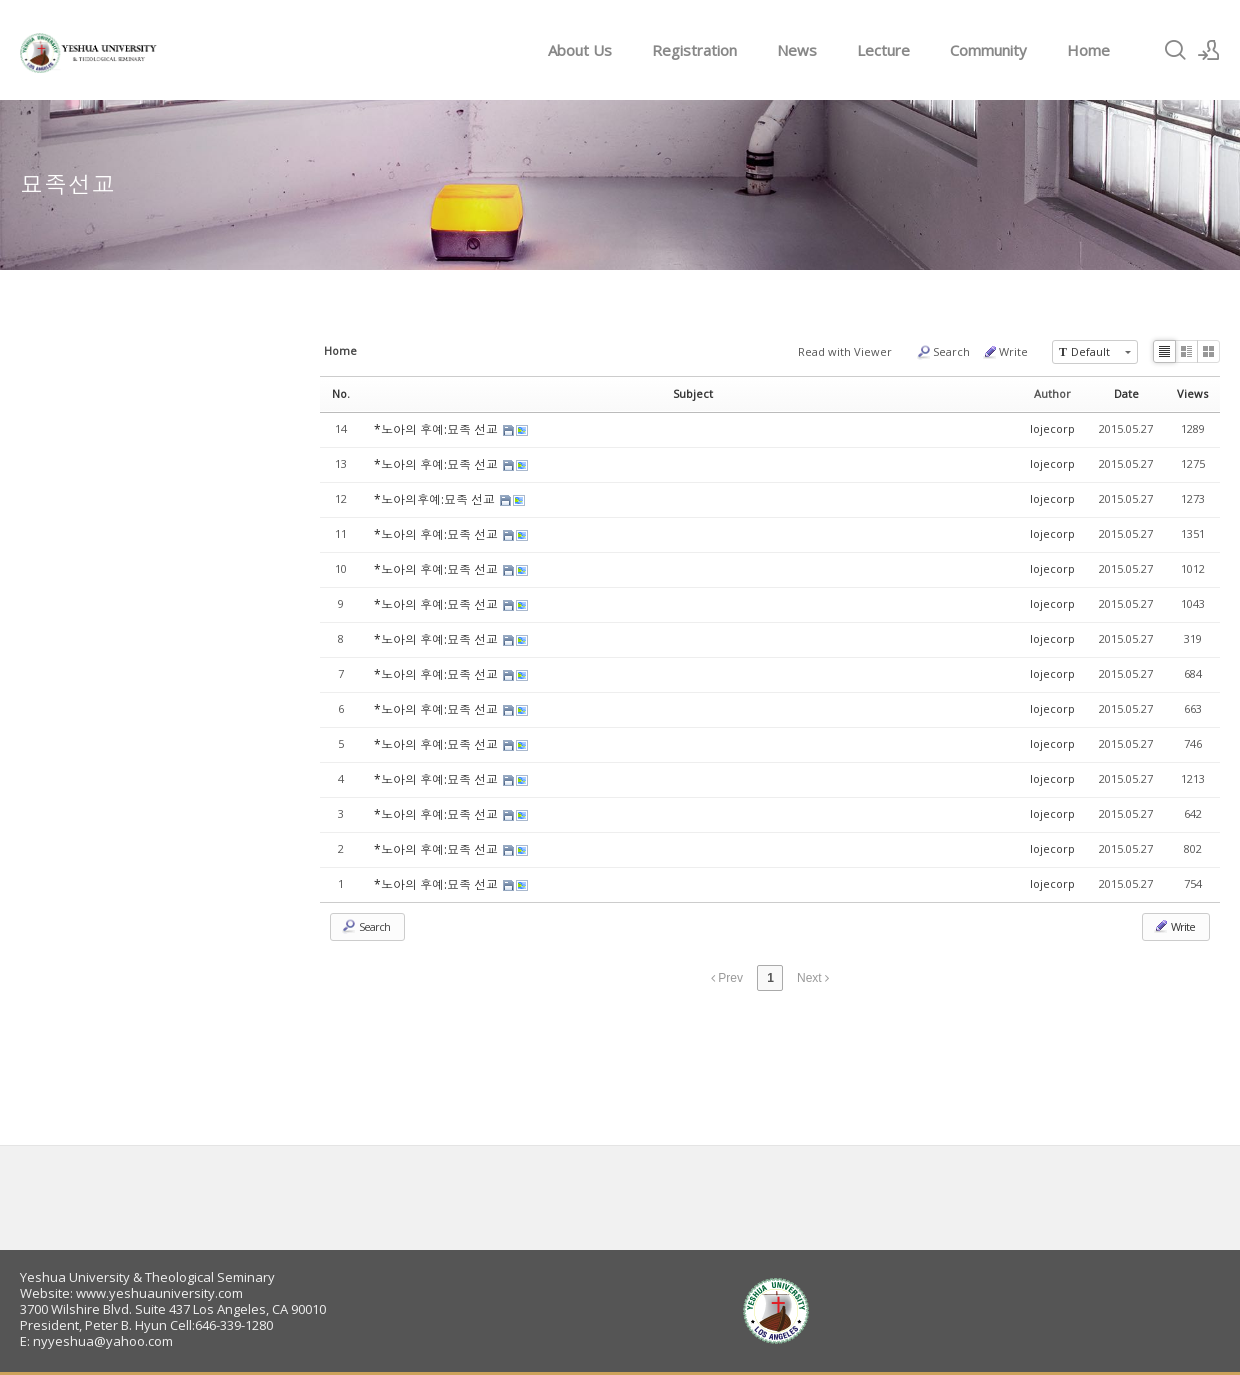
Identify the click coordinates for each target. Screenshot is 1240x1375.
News (797, 50)
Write (1005, 352)
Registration (694, 50)
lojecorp (1052, 428)
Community (988, 50)
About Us (580, 50)
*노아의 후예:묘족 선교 (437, 429)
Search (943, 352)
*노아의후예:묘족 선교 (436, 499)
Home (1088, 50)
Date (1126, 393)
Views (1192, 393)
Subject (693, 393)
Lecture (883, 50)
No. (341, 393)
